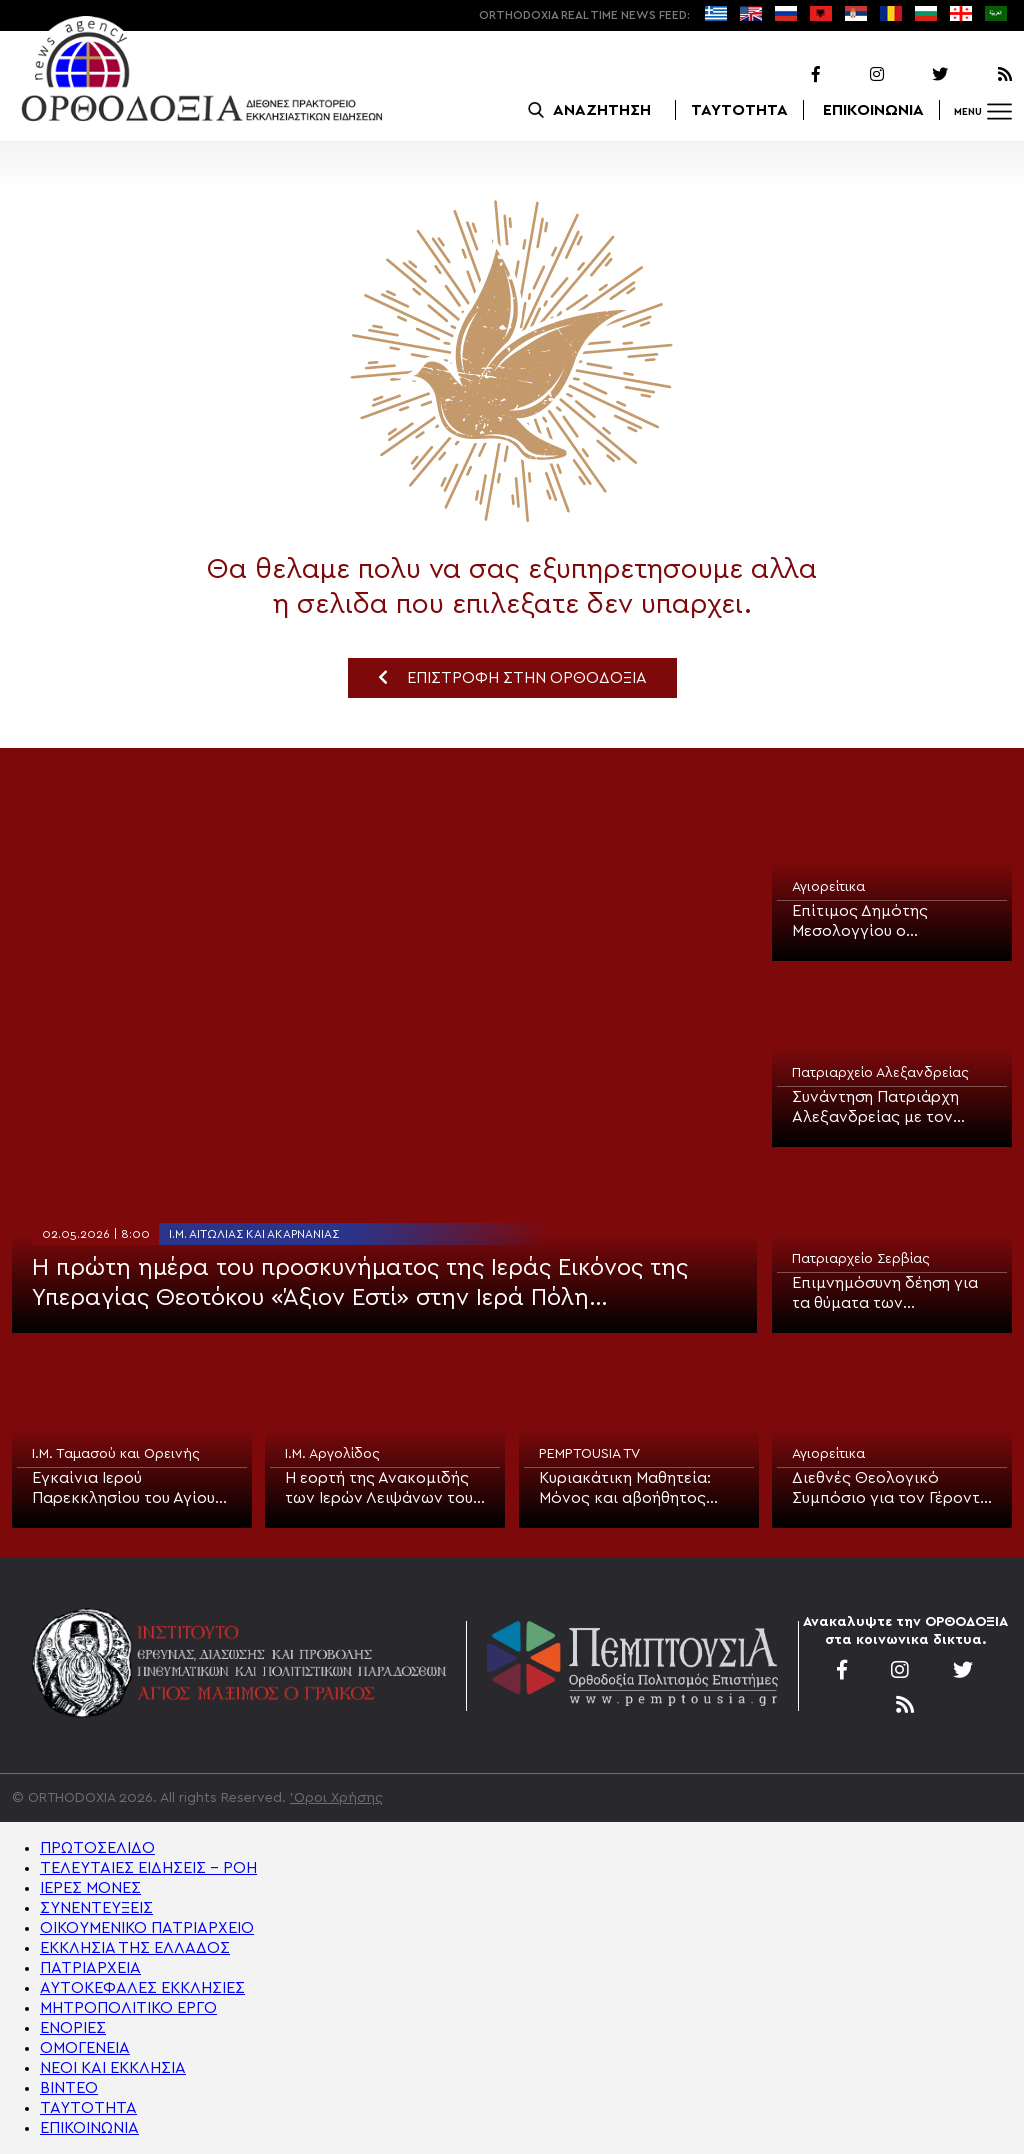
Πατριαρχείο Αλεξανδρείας (880, 1073)
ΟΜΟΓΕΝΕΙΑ (85, 2048)
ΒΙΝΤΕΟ (69, 2088)
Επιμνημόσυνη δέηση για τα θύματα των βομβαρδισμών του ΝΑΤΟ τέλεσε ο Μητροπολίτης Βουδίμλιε (890, 1294)
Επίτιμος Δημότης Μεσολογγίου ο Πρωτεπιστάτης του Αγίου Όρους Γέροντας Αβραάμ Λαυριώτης (888, 922)
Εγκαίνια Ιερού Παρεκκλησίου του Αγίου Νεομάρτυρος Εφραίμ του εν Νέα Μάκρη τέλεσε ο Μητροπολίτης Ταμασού (129, 1489)
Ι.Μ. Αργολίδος (332, 1454)
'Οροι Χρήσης (336, 1798)
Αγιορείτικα (828, 887)
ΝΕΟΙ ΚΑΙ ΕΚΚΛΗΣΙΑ (113, 2068)
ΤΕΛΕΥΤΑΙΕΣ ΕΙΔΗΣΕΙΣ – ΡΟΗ (148, 1868)
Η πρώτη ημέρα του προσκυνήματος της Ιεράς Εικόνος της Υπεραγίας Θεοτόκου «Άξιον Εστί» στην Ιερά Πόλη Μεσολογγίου (360, 1284)
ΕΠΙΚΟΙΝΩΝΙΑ (873, 110)
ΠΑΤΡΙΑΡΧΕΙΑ (90, 1968)
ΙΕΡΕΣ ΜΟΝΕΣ (90, 1888)
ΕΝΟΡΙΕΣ (73, 2028)
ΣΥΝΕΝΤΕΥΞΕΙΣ (96, 1908)
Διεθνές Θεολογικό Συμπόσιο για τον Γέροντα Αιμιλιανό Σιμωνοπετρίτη (891, 1489)
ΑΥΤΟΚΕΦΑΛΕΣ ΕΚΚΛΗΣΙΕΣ (142, 1988)
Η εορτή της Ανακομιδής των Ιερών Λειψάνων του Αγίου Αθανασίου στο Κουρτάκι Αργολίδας (379, 1489)
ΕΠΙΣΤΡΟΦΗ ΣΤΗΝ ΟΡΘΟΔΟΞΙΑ (512, 677)
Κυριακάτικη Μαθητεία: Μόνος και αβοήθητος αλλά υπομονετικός (625, 1489)
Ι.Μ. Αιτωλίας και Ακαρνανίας (254, 1234)
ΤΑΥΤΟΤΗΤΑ (739, 110)
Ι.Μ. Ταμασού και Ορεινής (116, 1454)
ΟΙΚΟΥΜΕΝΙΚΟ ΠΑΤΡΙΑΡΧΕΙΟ (147, 1928)
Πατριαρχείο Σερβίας (861, 1259)
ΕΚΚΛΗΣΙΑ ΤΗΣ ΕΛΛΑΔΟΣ (135, 1948)
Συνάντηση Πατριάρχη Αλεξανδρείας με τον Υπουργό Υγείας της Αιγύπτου (875, 1108)
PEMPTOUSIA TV (589, 1454)
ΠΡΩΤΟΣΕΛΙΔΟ (97, 1848)
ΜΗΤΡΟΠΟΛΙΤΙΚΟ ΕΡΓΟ (128, 2008)
